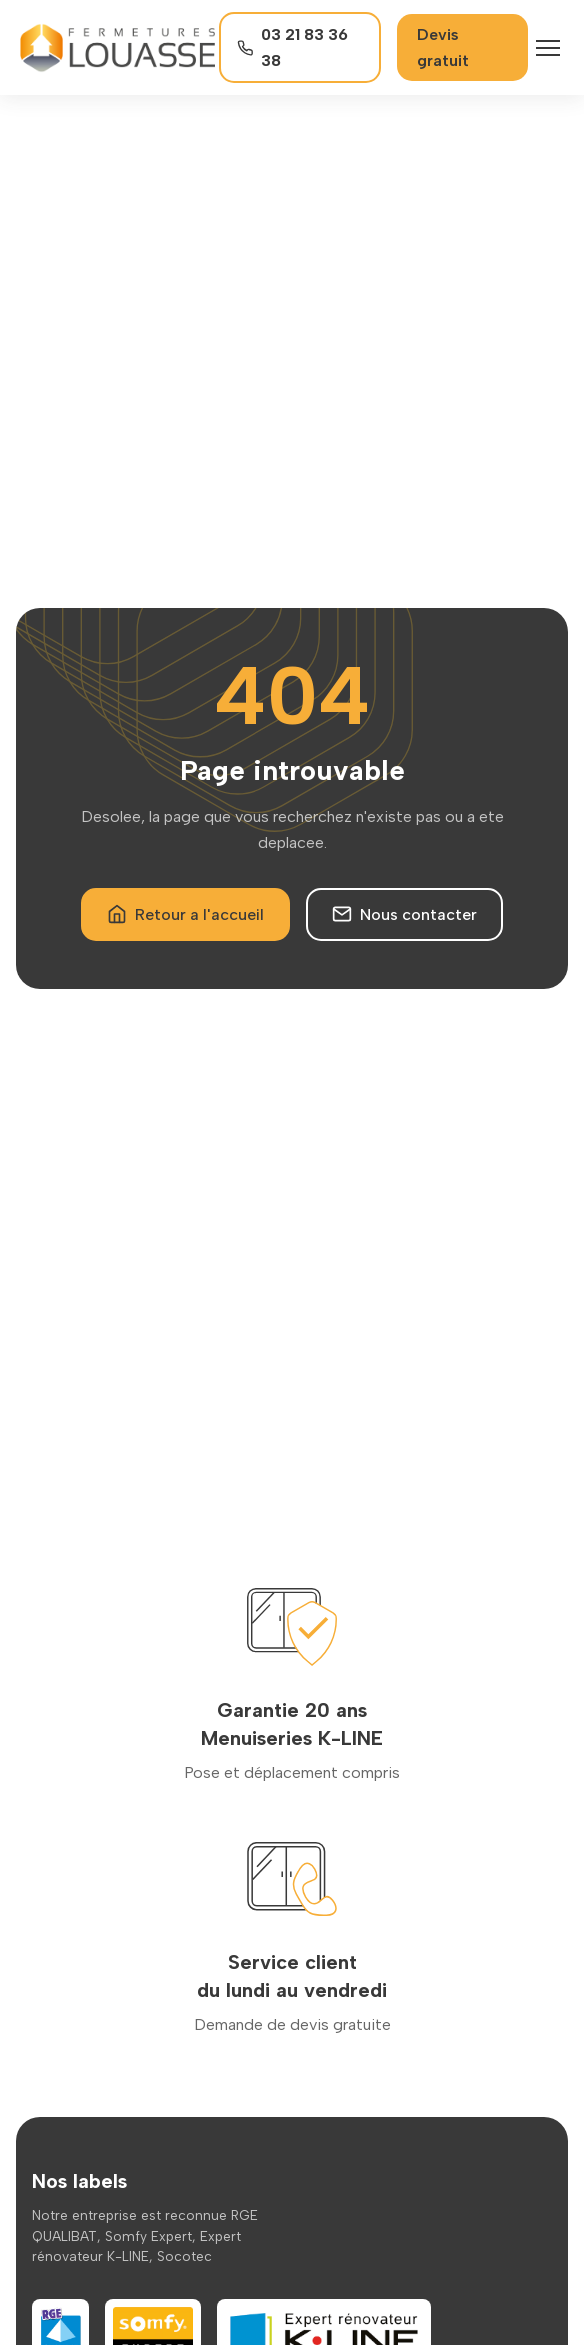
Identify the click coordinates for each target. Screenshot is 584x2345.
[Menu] (548, 48)
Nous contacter (404, 914)
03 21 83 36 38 (293, 47)
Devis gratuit (443, 47)
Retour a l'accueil (185, 914)
